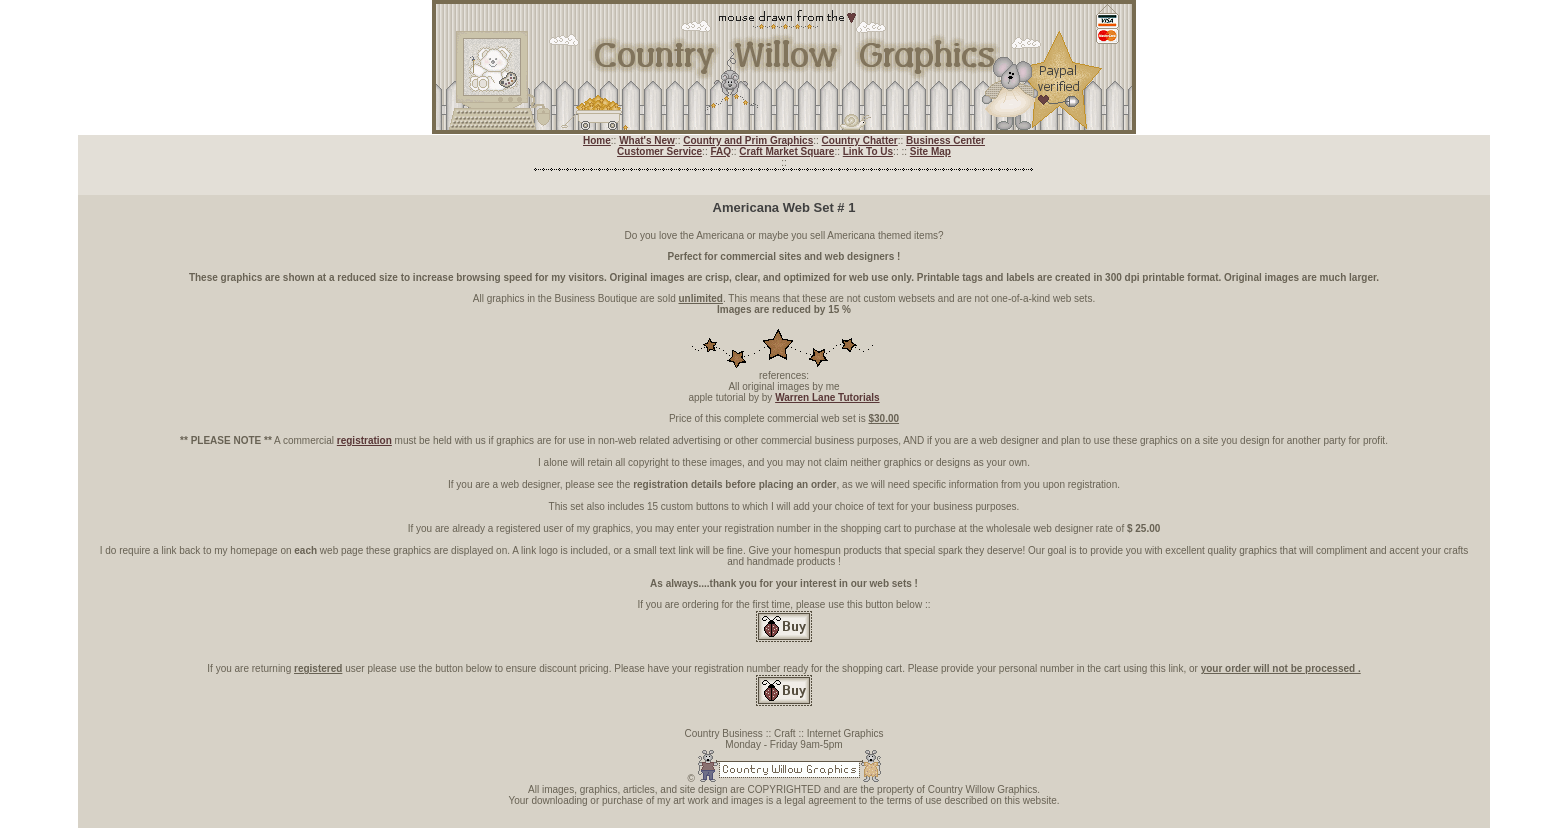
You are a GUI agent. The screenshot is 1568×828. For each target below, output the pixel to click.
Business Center (945, 140)
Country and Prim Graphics (748, 140)
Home (597, 140)
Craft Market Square (786, 151)
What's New (647, 140)
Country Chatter (860, 140)
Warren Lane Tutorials (827, 397)
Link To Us (868, 151)
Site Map (930, 151)
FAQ (720, 151)
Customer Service (659, 151)
